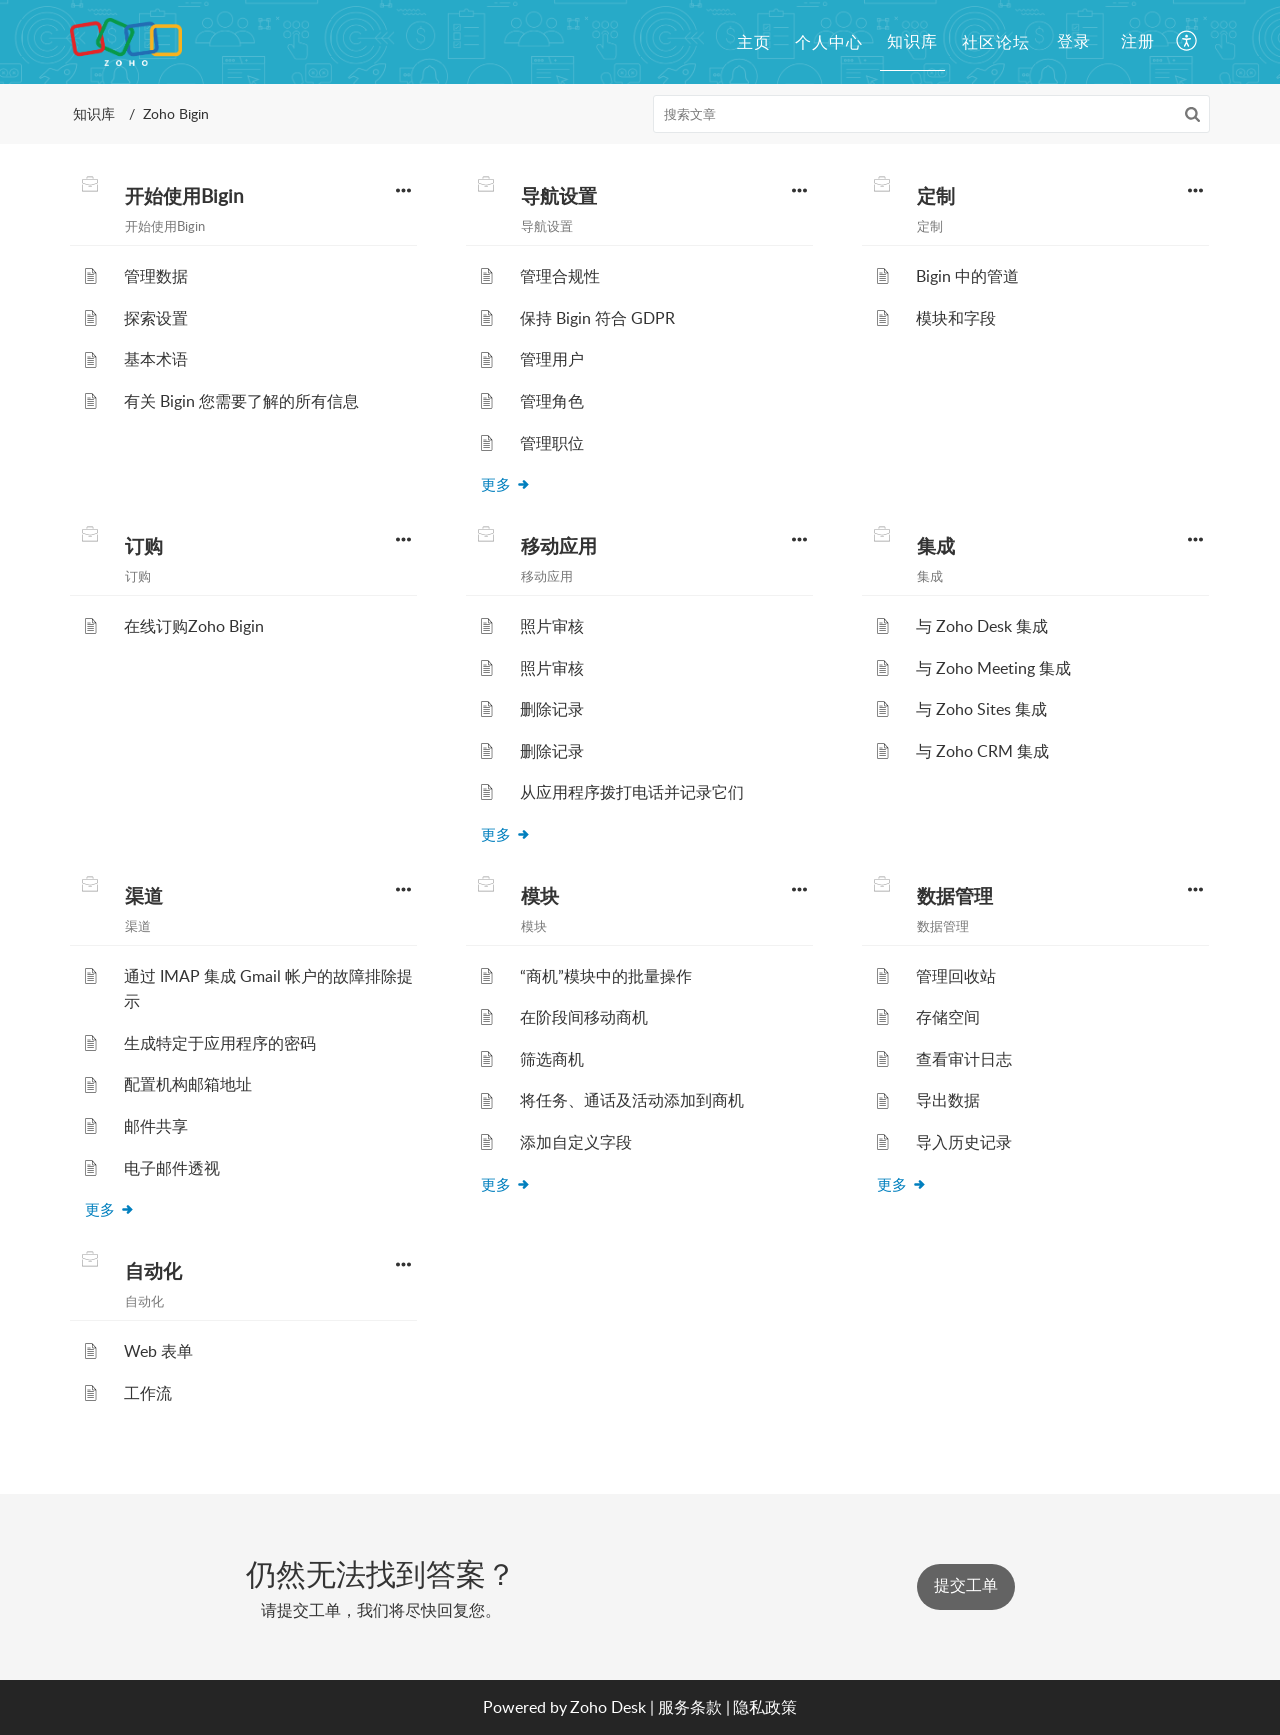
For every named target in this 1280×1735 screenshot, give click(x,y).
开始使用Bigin (184, 196)
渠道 (144, 896)
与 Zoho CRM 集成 (982, 751)
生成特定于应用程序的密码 (220, 1043)
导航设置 (559, 196)
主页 (754, 42)
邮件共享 (156, 1126)
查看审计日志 (964, 1059)
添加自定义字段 (576, 1142)
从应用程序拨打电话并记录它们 (632, 792)
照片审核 (552, 626)
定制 (936, 196)
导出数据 (948, 1100)
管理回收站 (956, 976)
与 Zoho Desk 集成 (982, 626)
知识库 (912, 41)
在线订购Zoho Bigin (194, 626)
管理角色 (552, 401)
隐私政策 (765, 1707)
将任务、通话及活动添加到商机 (632, 1100)
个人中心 (829, 42)
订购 (144, 546)
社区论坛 (996, 42)
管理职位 (552, 443)
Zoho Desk (608, 1707)
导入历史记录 (964, 1142)
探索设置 (156, 318)
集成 (936, 546)
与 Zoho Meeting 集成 (993, 668)
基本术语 (156, 359)
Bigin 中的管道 (967, 276)
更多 (506, 484)
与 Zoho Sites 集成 (981, 709)
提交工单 (966, 1585)
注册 (1138, 41)
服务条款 (690, 1707)
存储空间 (948, 1017)
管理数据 (156, 276)
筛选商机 (552, 1059)
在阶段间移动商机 (584, 1017)
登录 (1074, 41)
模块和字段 (956, 318)
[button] (1187, 42)
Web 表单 (158, 1351)
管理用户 (552, 359)
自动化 (153, 1271)
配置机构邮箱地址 (188, 1084)
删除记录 (552, 709)
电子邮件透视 (172, 1168)
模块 (540, 896)
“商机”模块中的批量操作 (606, 976)
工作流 (148, 1393)
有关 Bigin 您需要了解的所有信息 (241, 401)
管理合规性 (560, 276)
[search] (932, 114)
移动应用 (559, 546)
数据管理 (955, 896)
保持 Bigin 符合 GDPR (597, 318)
